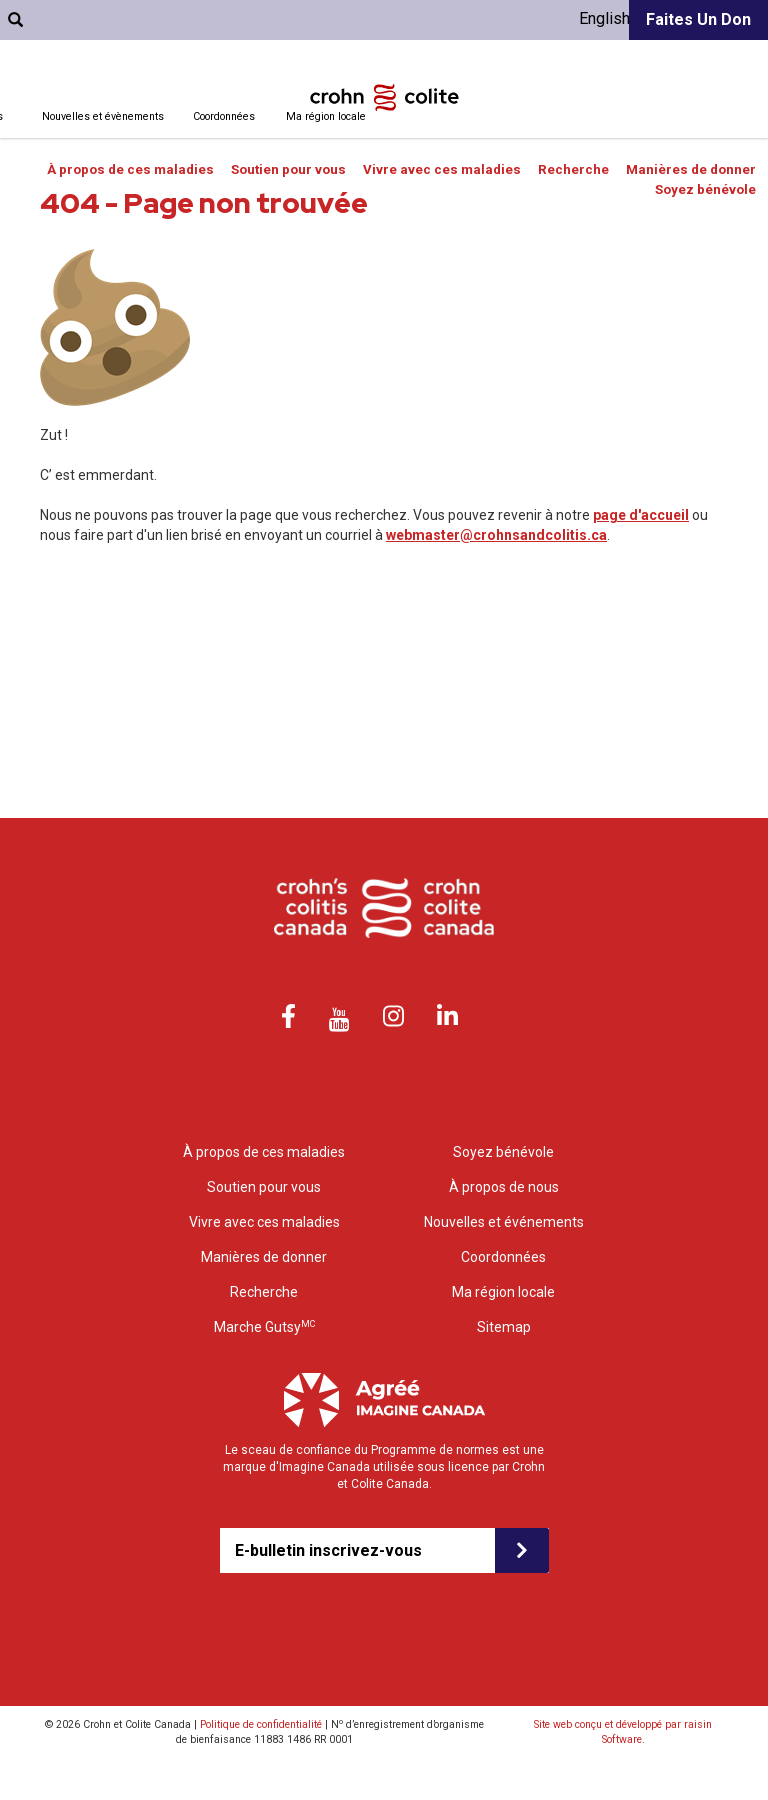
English (604, 18)
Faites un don (698, 19)
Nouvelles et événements (504, 1222)
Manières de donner (691, 169)
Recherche (573, 169)
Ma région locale (326, 116)
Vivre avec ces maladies (442, 169)
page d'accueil (641, 515)
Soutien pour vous (288, 169)
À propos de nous (504, 1187)
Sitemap (504, 1327)
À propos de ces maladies (130, 169)
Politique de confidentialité (261, 1724)
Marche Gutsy (264, 1326)
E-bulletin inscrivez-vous (328, 1550)
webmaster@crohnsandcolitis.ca (496, 535)
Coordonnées (224, 116)
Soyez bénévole (705, 189)
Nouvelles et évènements (103, 116)
